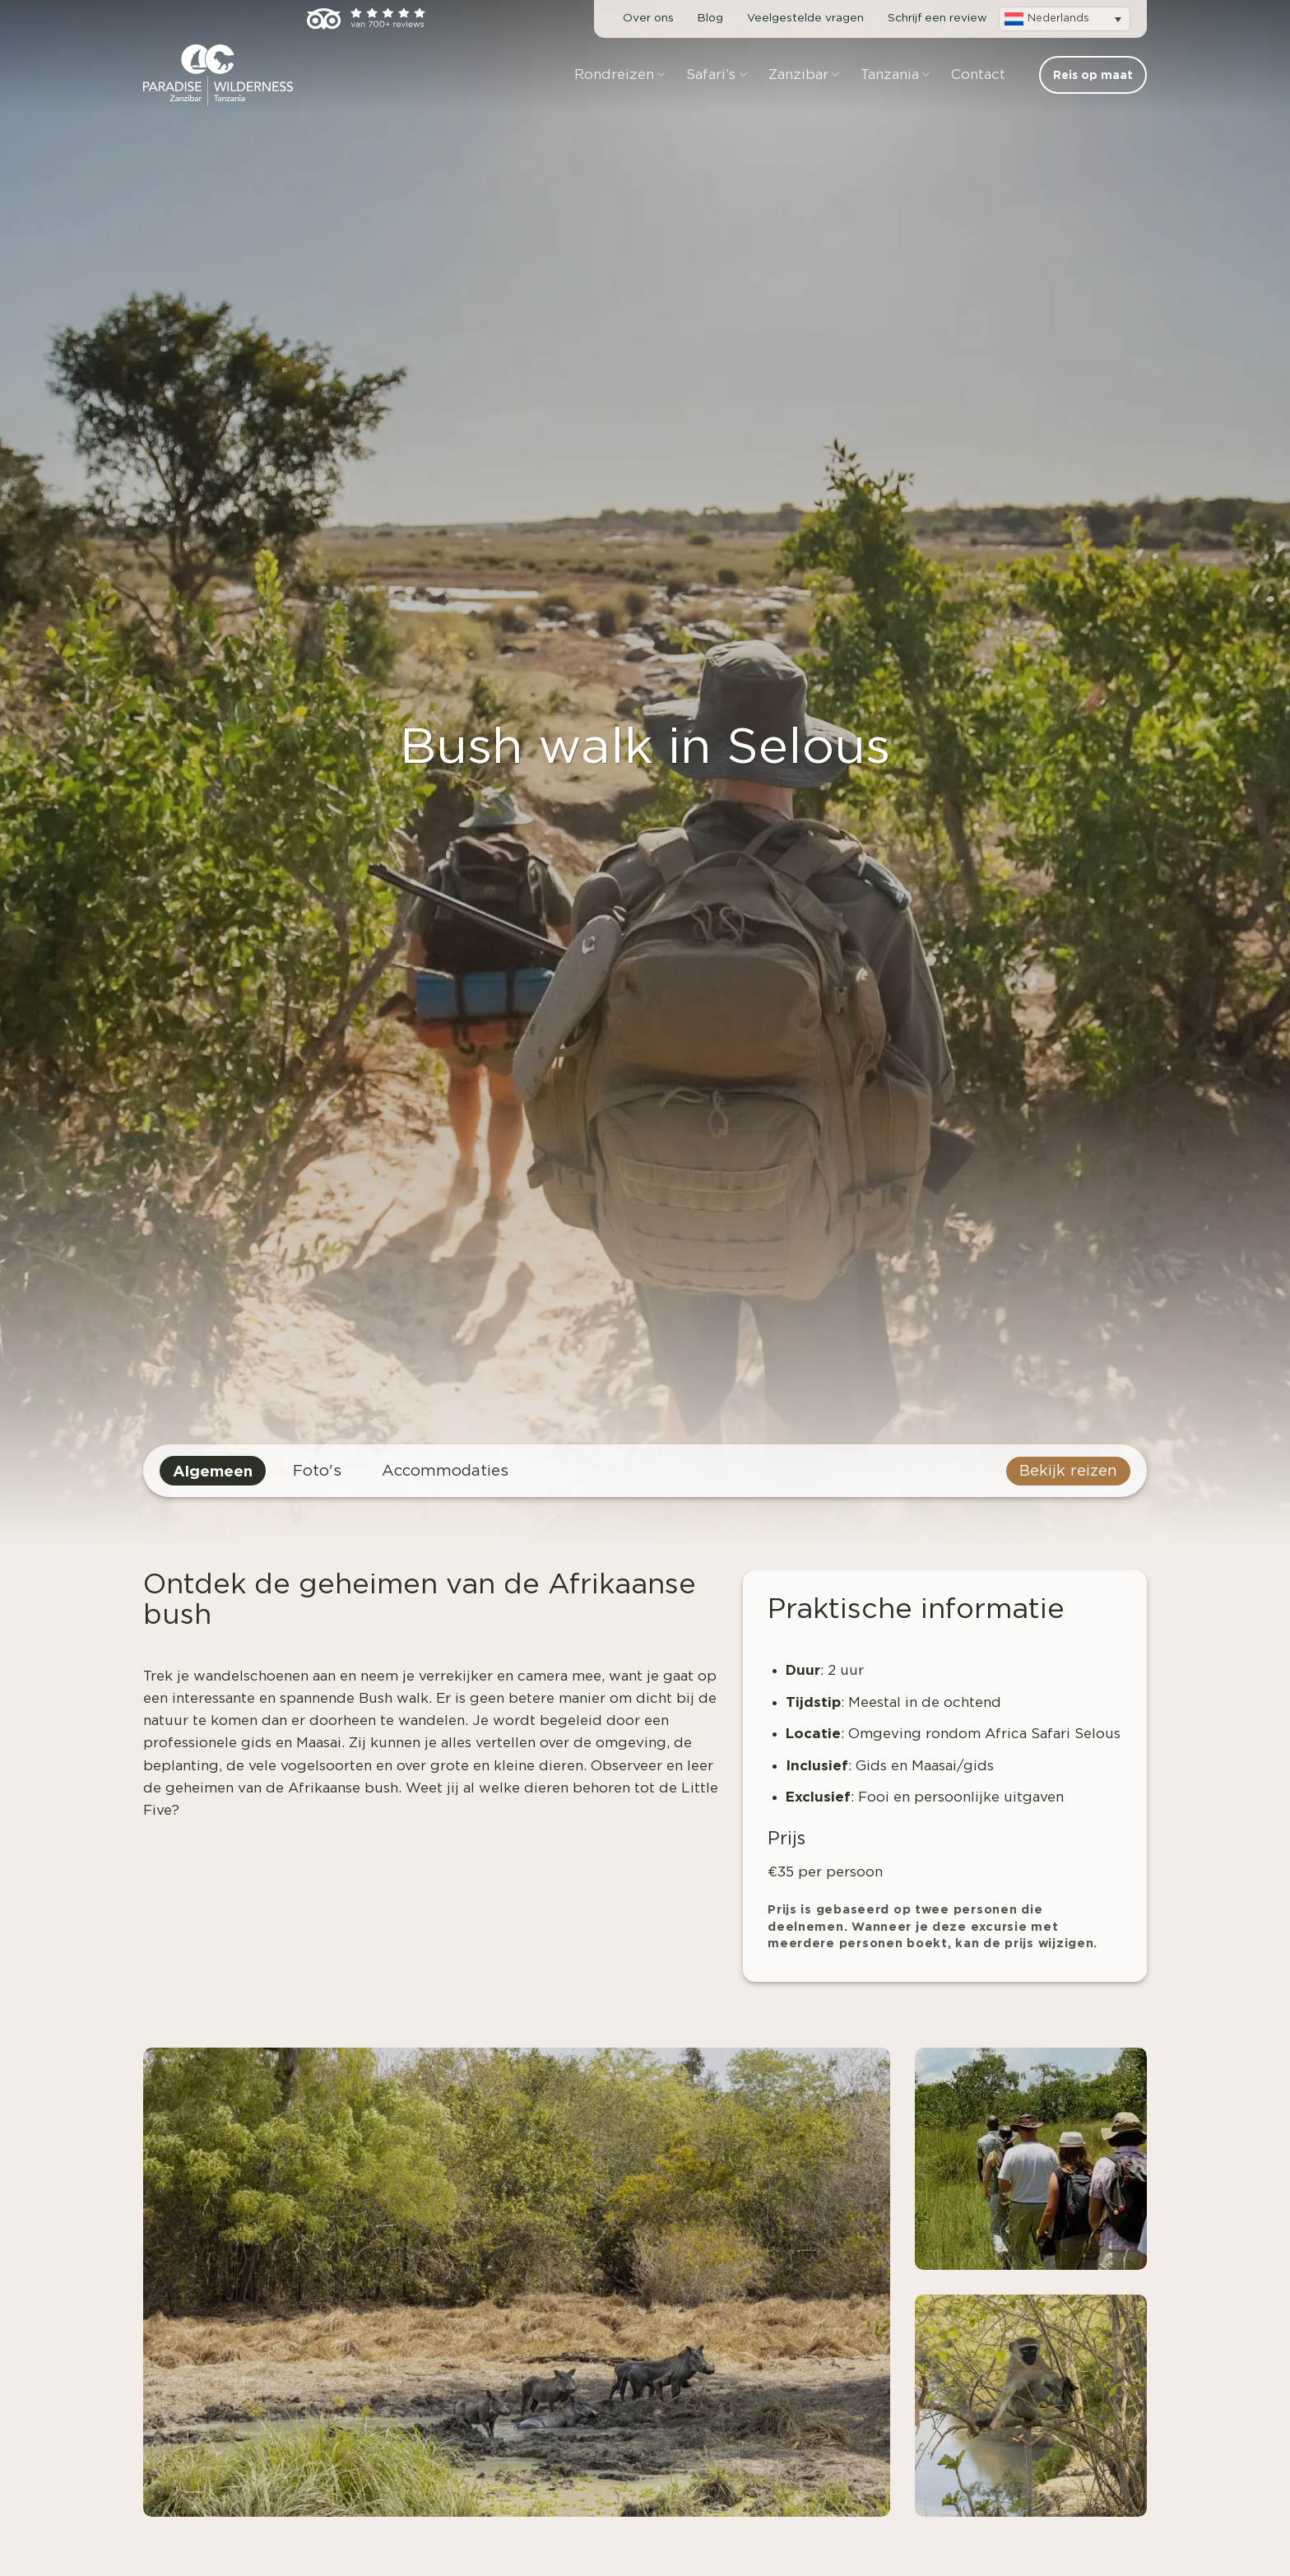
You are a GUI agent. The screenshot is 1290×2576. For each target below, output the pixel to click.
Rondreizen (619, 74)
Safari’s (716, 74)
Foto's (317, 1471)
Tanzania (895, 74)
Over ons (648, 18)
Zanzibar (803, 74)
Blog (710, 18)
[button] (1064, 19)
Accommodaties (445, 1471)
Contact (978, 74)
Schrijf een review (937, 18)
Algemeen (213, 1470)
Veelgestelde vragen (805, 18)
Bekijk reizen (1068, 1471)
